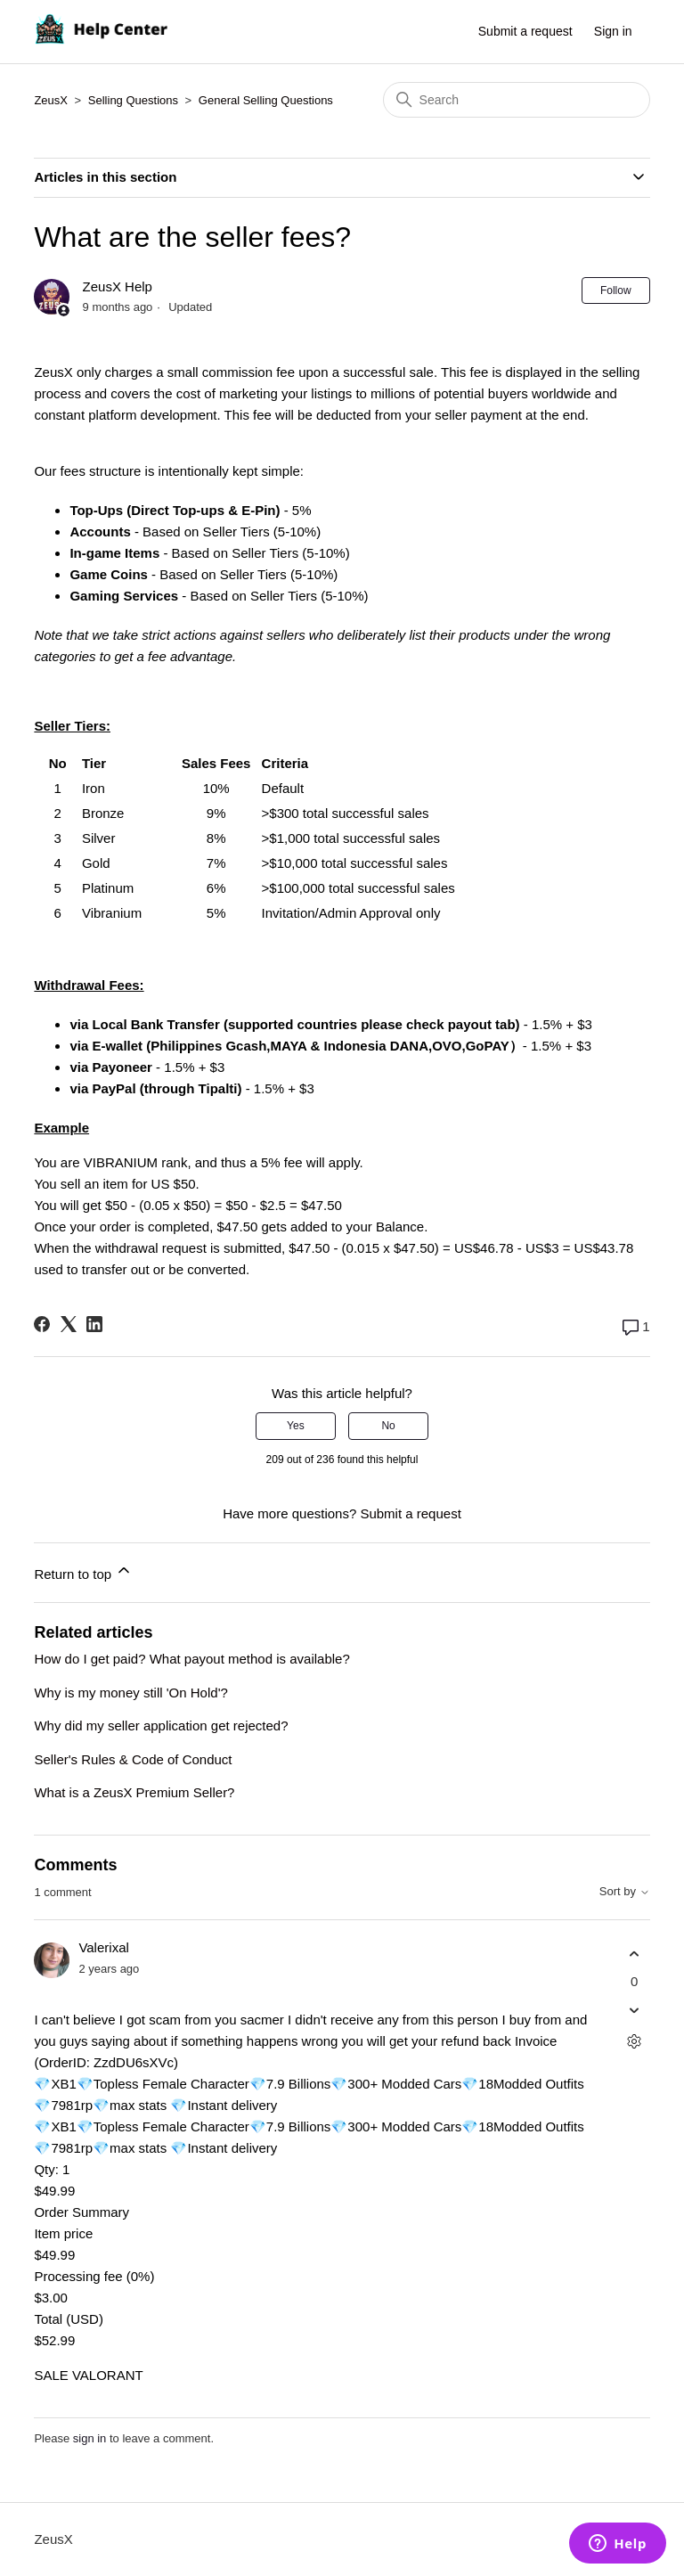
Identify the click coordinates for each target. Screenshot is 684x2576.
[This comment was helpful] (634, 1953)
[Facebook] (42, 1324)
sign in (90, 2438)
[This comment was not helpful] (634, 2010)
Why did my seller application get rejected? (161, 1725)
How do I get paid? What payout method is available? (191, 1658)
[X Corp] (69, 1324)
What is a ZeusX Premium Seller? (134, 1792)
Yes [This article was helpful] (296, 1425)
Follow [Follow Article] (615, 290)
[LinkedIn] (94, 1324)
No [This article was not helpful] (388, 1425)
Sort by (624, 1891)
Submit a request (525, 31)
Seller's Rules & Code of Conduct (133, 1759)
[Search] (516, 100)
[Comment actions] (634, 2041)
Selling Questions (133, 100)
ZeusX (51, 100)
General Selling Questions (266, 100)
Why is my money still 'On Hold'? (130, 1692)
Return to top (83, 1571)
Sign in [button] (613, 31)
